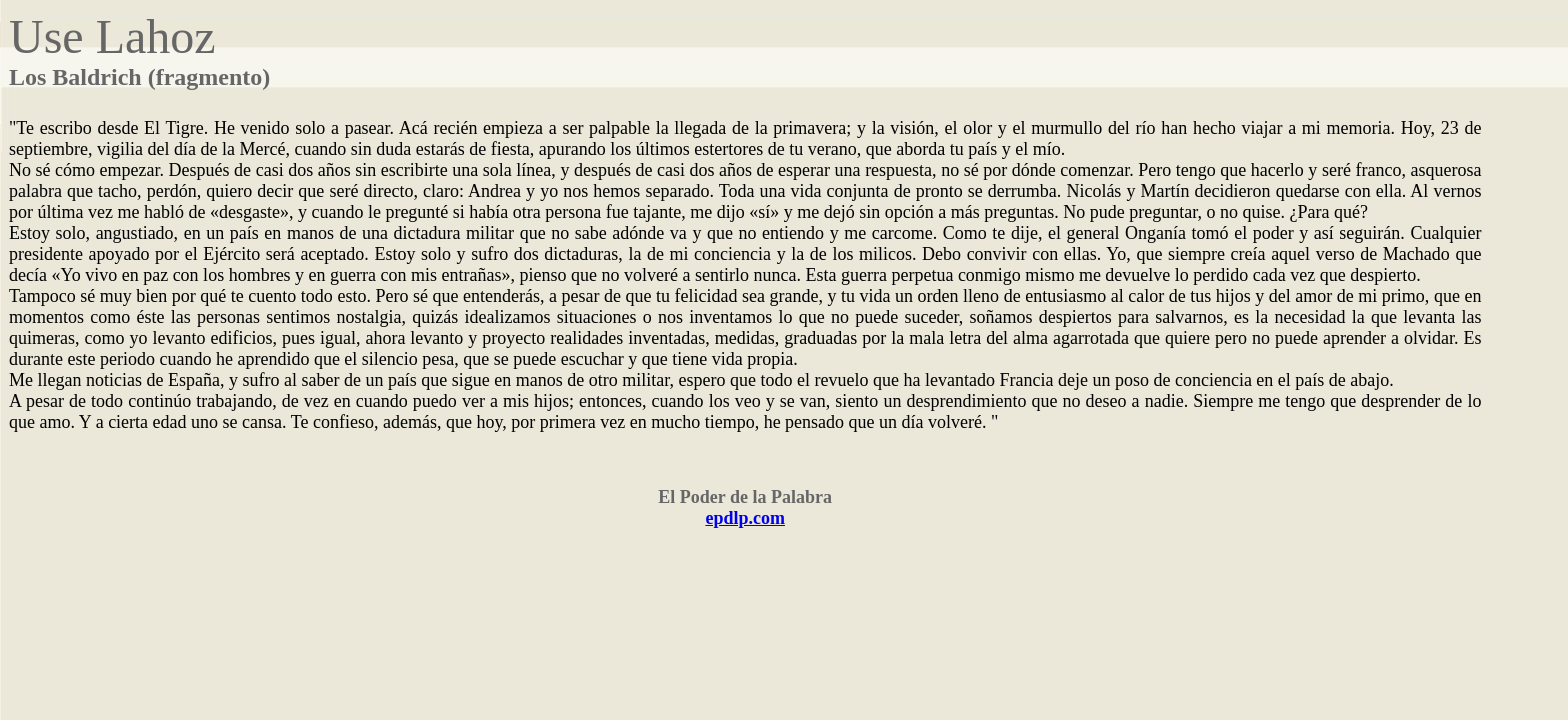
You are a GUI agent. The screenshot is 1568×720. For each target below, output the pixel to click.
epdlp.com (745, 518)
